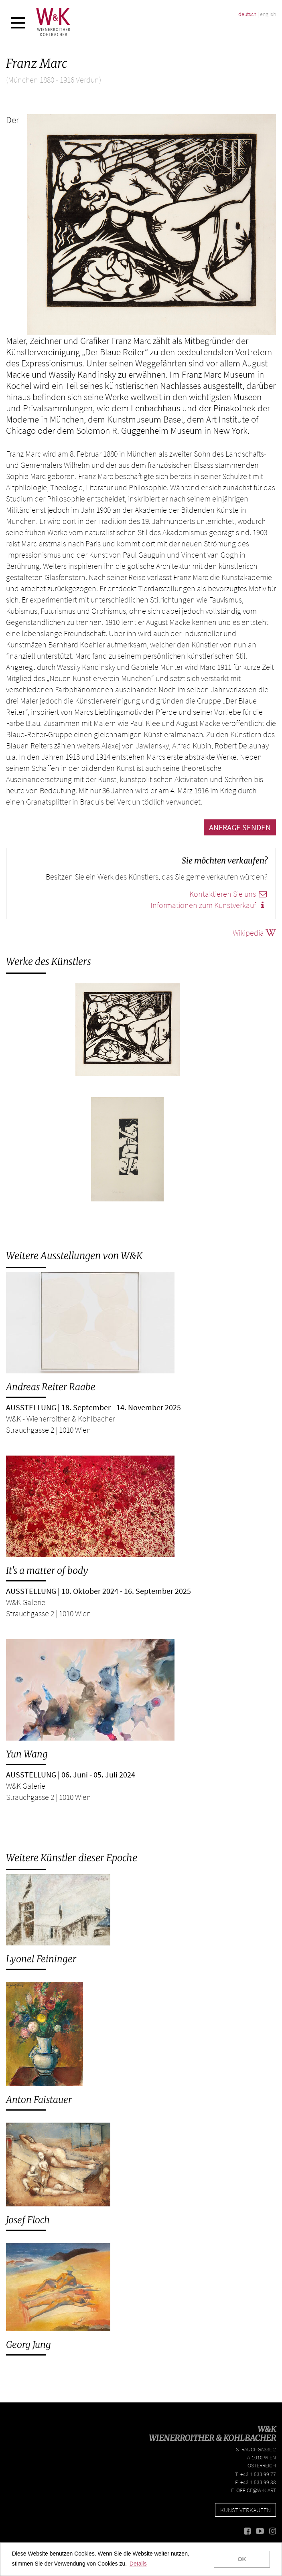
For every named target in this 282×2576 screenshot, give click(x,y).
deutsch (247, 14)
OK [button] (241, 2559)
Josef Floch (28, 2220)
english (268, 14)
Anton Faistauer (39, 2099)
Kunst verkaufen (245, 2510)
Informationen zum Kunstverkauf (209, 905)
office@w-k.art (256, 2490)
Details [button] (138, 2563)
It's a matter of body (47, 1570)
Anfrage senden (240, 827)
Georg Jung (28, 2344)
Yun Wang (27, 1754)
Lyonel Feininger (41, 1959)
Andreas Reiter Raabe (50, 1387)
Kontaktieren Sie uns (228, 894)
